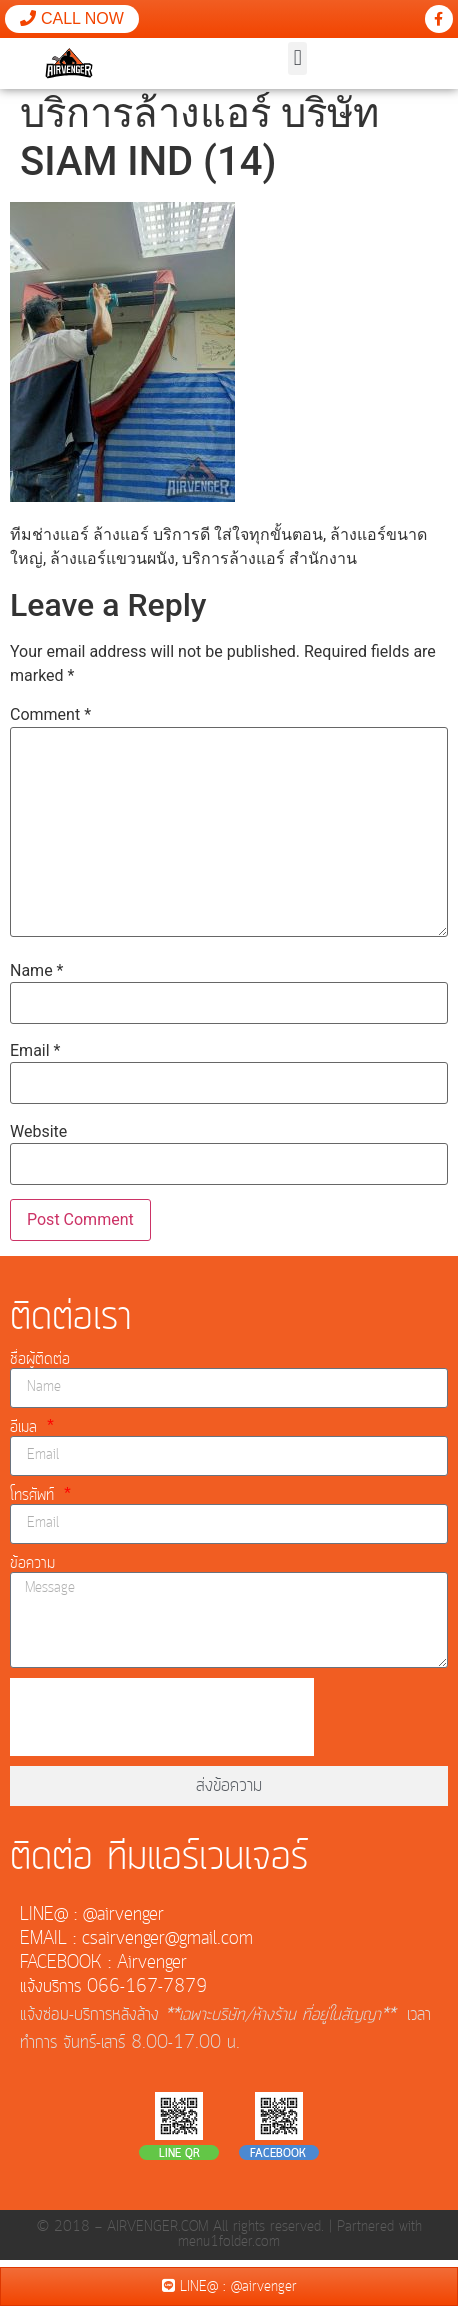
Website (38, 1138)
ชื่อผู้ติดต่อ (40, 1365)
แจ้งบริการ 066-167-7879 (113, 1993)
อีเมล (26, 1433)
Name (37, 977)
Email (35, 1058)
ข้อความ (32, 1569)
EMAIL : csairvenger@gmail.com (136, 1945)
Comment (50, 722)
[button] (297, 58)
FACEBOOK (278, 2161)
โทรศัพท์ (35, 1501)
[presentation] (162, 1723)
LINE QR (179, 2161)
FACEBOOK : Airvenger (103, 1969)
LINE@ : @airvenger (92, 1921)
